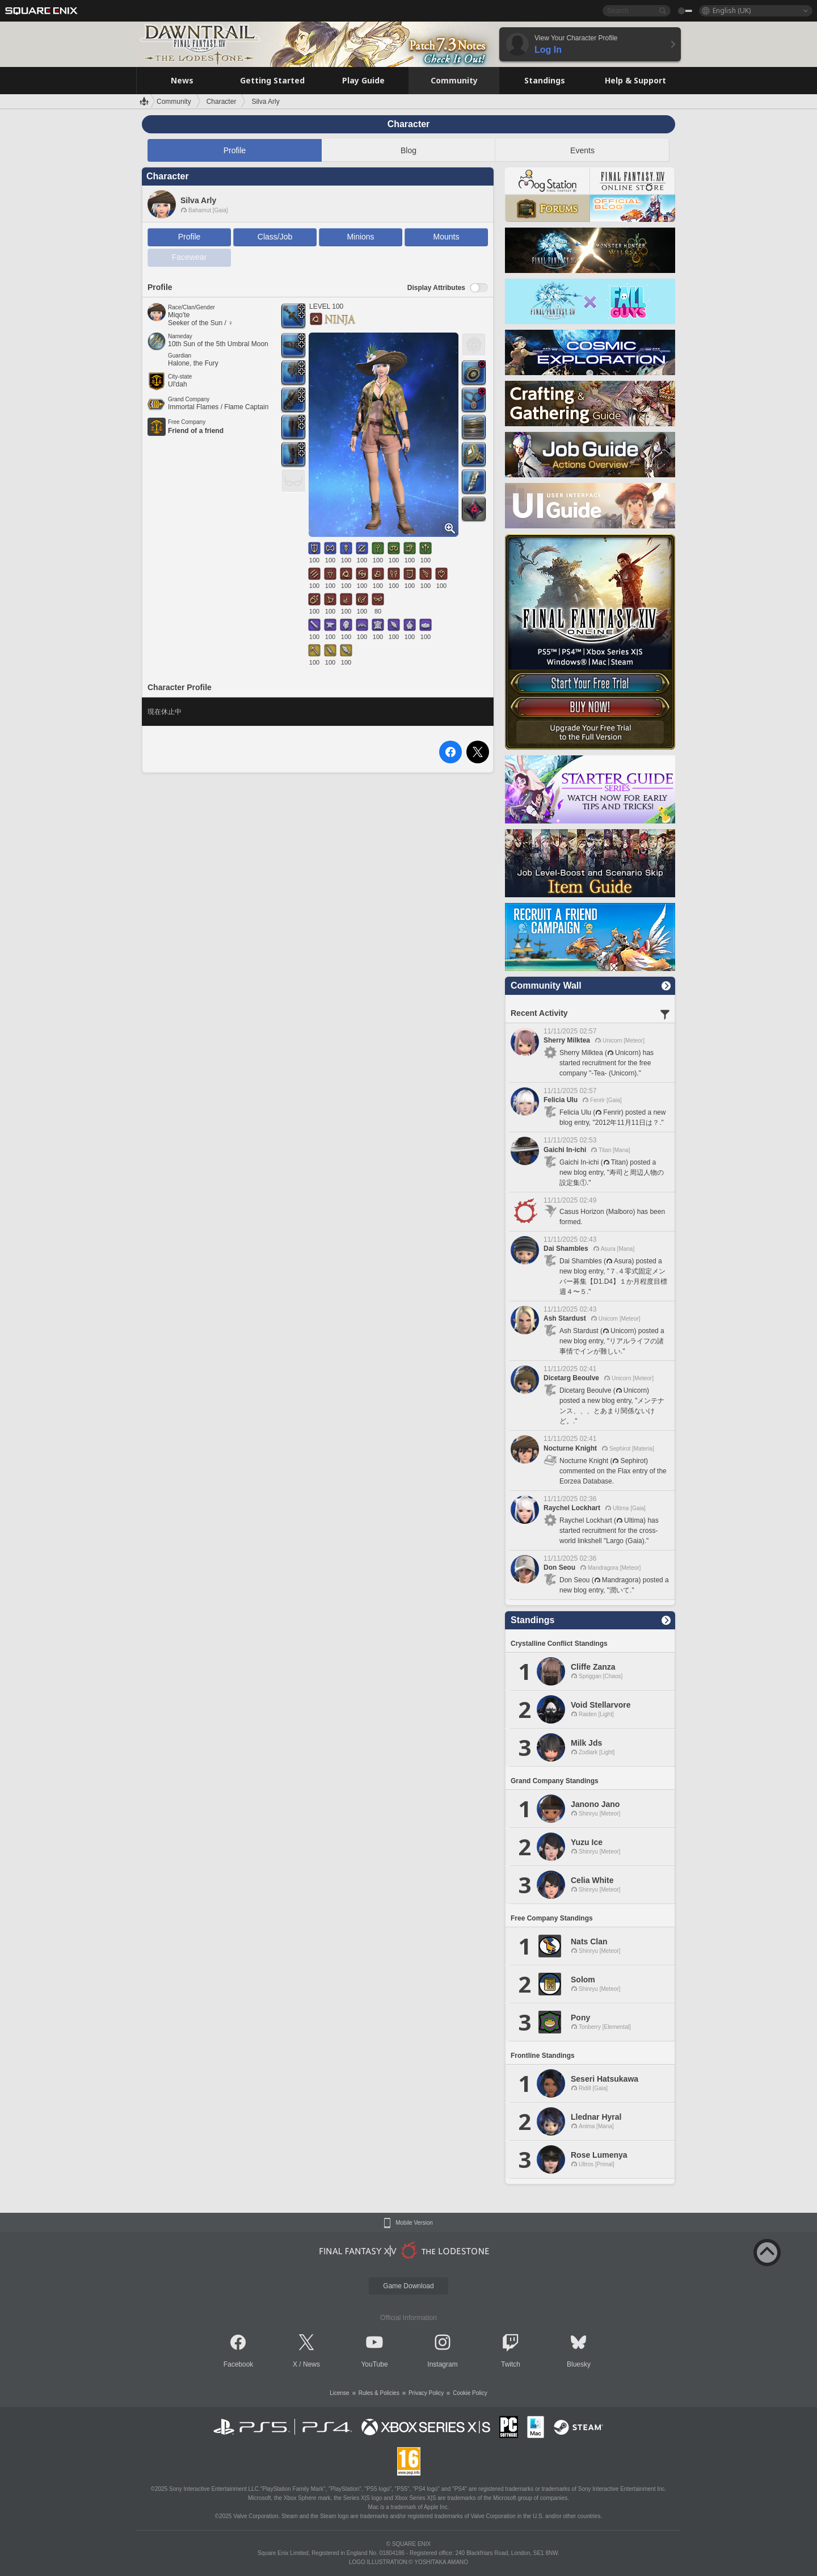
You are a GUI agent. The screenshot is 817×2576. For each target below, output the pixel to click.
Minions (360, 236)
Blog (408, 150)
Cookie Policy (470, 2393)
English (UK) (732, 10)
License (339, 2393)
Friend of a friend (196, 431)
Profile (235, 150)
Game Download (408, 2286)
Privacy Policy (426, 2393)
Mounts (446, 236)
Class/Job (275, 236)
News (311, 2364)
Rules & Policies (379, 2393)
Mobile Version (414, 2223)
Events (582, 150)
